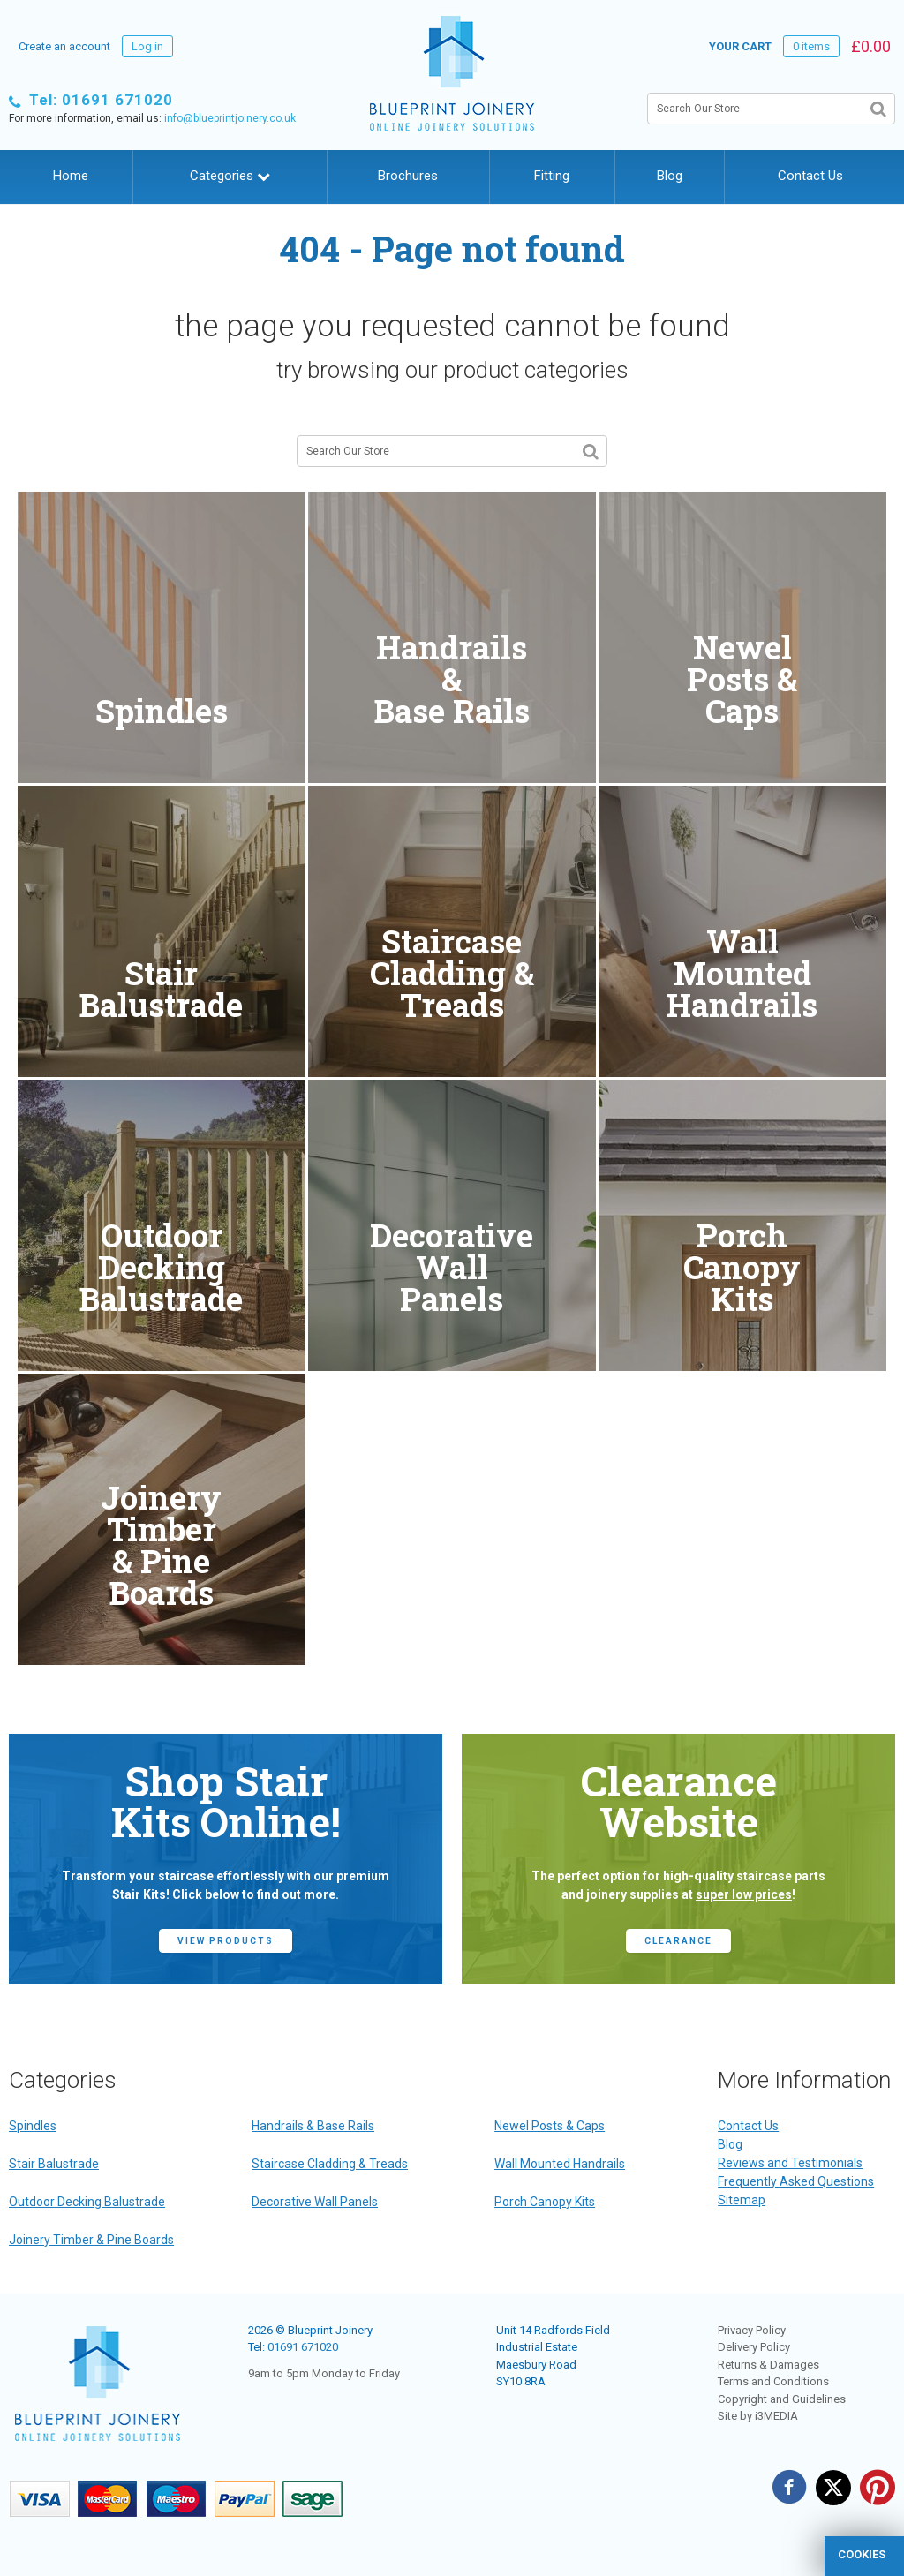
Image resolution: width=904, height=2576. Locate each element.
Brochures (408, 176)
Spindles (32, 2126)
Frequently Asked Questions (796, 2181)
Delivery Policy (754, 2347)
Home (70, 176)
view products (225, 1941)
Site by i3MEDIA (758, 2415)
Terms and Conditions (773, 2381)
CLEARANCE (678, 1941)
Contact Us (810, 176)
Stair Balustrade (54, 2164)
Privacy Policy (752, 2330)
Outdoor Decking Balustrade (87, 2202)
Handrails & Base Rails (313, 2126)
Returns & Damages (768, 2364)
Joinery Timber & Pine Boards (91, 2240)
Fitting (551, 176)
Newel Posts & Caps (549, 2126)
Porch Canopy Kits (544, 2202)
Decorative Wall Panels (315, 2202)
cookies (861, 2554)
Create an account (64, 46)
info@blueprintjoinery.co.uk (230, 118)
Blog (669, 176)
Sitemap (741, 2200)
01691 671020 (302, 2347)
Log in (147, 46)
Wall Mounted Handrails (559, 2164)
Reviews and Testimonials (790, 2163)
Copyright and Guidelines (782, 2399)
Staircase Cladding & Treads (330, 2164)
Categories (230, 176)
